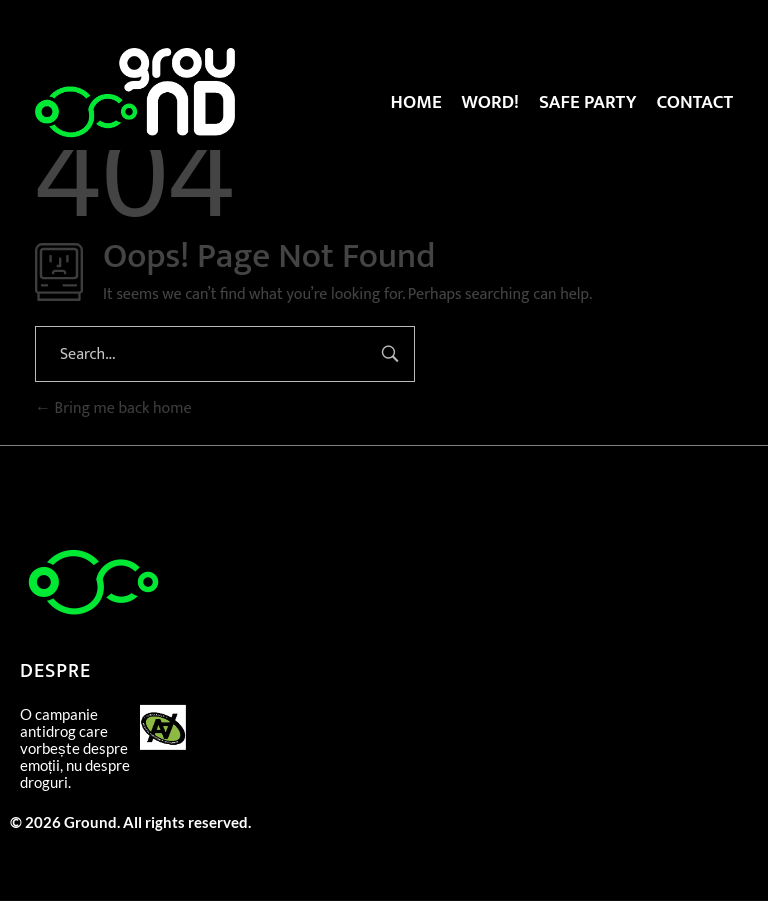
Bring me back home (113, 408)
